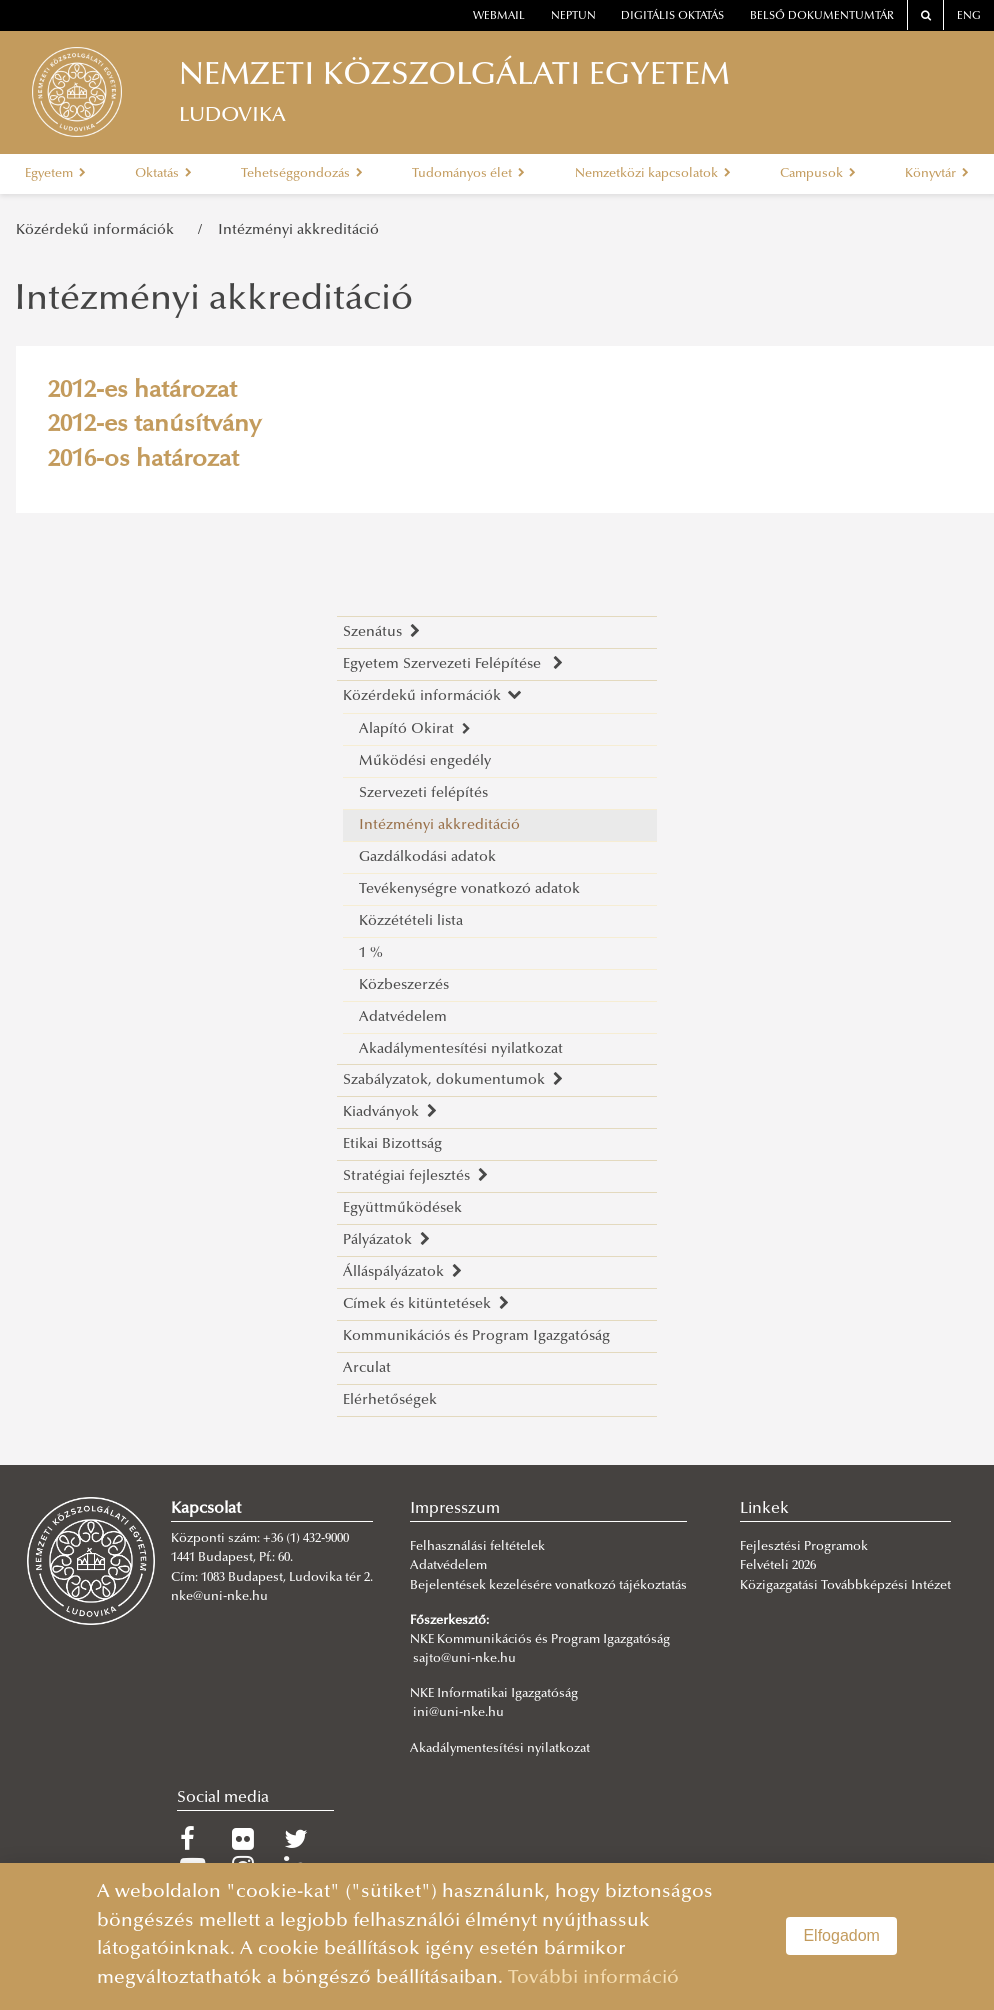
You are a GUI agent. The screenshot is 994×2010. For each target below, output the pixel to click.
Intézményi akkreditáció (298, 230)
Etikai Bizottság (392, 1144)
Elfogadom (841, 1935)
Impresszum (455, 1509)
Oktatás (163, 174)
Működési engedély (425, 761)
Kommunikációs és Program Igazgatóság (476, 1336)
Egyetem (55, 174)
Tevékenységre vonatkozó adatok (469, 889)
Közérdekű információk (99, 230)
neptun (573, 16)
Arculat (367, 1368)
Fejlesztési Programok (804, 1547)
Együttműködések (402, 1208)
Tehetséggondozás (302, 174)
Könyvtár (937, 174)
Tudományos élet (468, 174)
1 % (371, 953)
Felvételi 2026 (778, 1566)
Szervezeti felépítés (423, 793)
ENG (969, 16)
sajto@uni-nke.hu (464, 1659)
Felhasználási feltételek (477, 1547)
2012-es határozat (142, 391)
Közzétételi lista (411, 921)
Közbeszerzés (404, 985)
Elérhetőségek (390, 1400)
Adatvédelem (403, 1017)
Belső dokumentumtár (822, 16)
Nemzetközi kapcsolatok (653, 174)
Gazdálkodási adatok (427, 857)
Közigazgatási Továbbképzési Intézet (845, 1586)
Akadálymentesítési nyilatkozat (461, 1049)
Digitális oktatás (672, 16)
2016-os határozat (143, 460)
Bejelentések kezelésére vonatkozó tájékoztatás (548, 1586)
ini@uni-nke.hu (458, 1713)
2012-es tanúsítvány (154, 425)
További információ (593, 1978)
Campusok (818, 174)
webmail (499, 16)
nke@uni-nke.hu (219, 1597)
